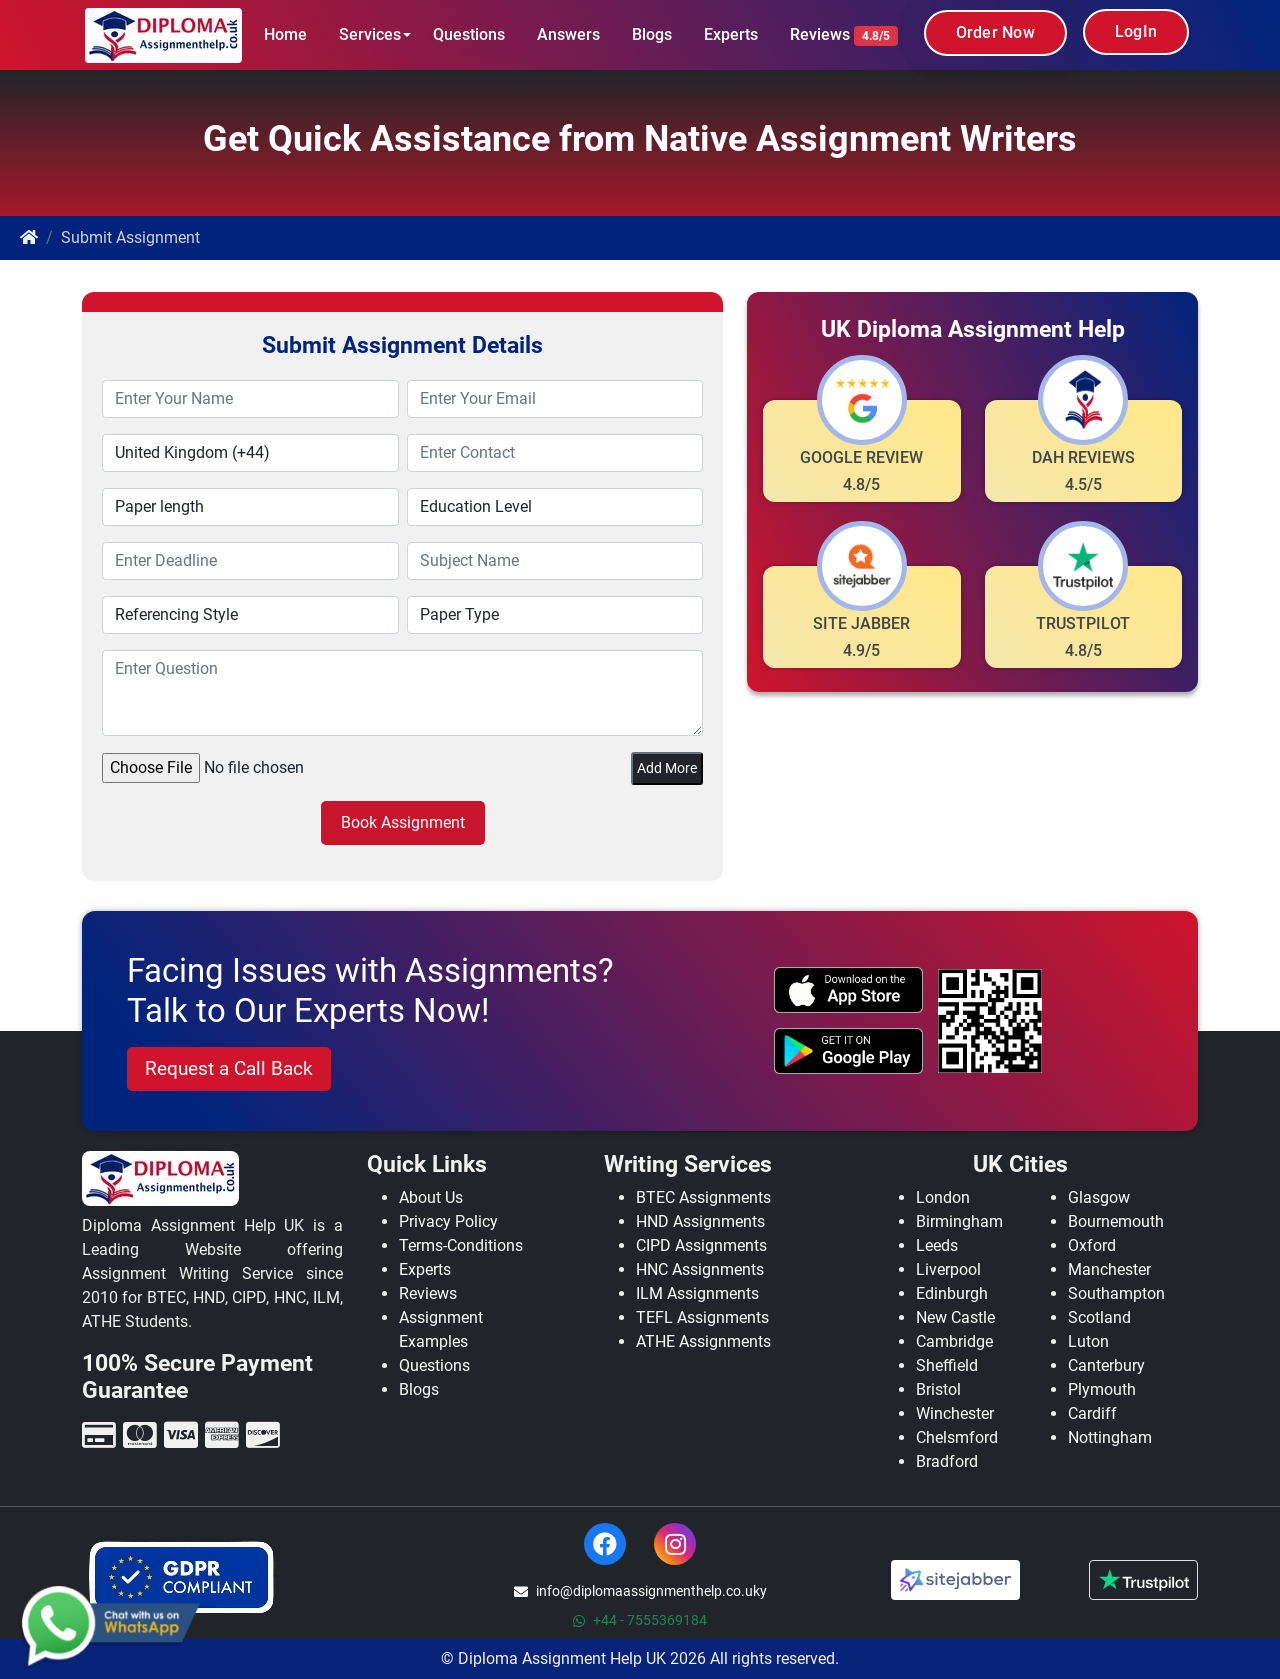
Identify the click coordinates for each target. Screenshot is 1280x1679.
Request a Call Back (229, 1068)
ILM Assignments (697, 1293)
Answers (568, 34)
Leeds (937, 1245)
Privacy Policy (448, 1221)
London (943, 1197)
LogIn (1136, 31)
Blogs (652, 34)
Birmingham (959, 1221)
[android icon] (848, 1051)
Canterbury (1106, 1365)
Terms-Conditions (461, 1245)
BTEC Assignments (703, 1197)
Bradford (947, 1461)
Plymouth (1102, 1389)
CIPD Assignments (701, 1245)
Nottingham (1110, 1437)
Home (285, 34)
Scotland (1099, 1317)
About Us (431, 1197)
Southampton (1116, 1293)
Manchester (1109, 1269)
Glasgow (1099, 1197)
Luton (1088, 1341)
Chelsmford (957, 1437)
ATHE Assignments (703, 1341)
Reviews (844, 35)
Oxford (1092, 1245)
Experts (731, 34)
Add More (667, 768)
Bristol (938, 1389)
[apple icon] (848, 990)
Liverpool (948, 1269)
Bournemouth (1116, 1221)
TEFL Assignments (702, 1317)
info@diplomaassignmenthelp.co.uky (640, 1591)
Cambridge (954, 1341)
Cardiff (1092, 1413)
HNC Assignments (700, 1269)
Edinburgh (952, 1293)
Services (370, 34)
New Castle (955, 1317)
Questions (469, 34)
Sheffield (947, 1365)
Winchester (955, 1413)
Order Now (995, 32)
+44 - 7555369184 (640, 1620)
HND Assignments (700, 1221)
